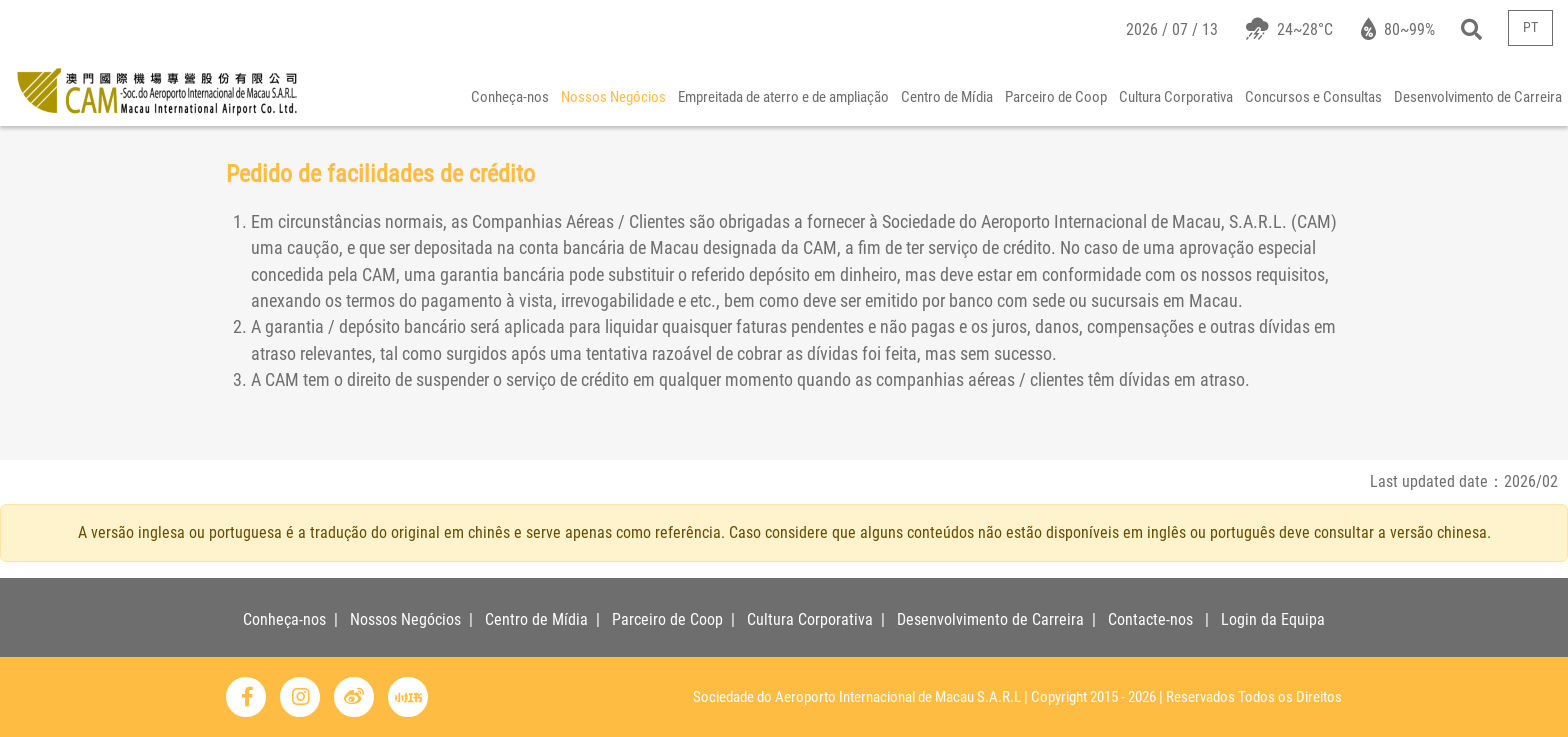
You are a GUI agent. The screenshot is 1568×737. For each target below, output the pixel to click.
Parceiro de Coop (1056, 97)
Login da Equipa (1273, 619)
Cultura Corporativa (1176, 97)
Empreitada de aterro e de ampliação (783, 97)
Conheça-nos (510, 97)
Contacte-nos (1150, 619)
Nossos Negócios (613, 97)
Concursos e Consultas (1313, 97)
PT (1530, 27)
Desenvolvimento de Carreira (1478, 97)
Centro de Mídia (947, 97)
